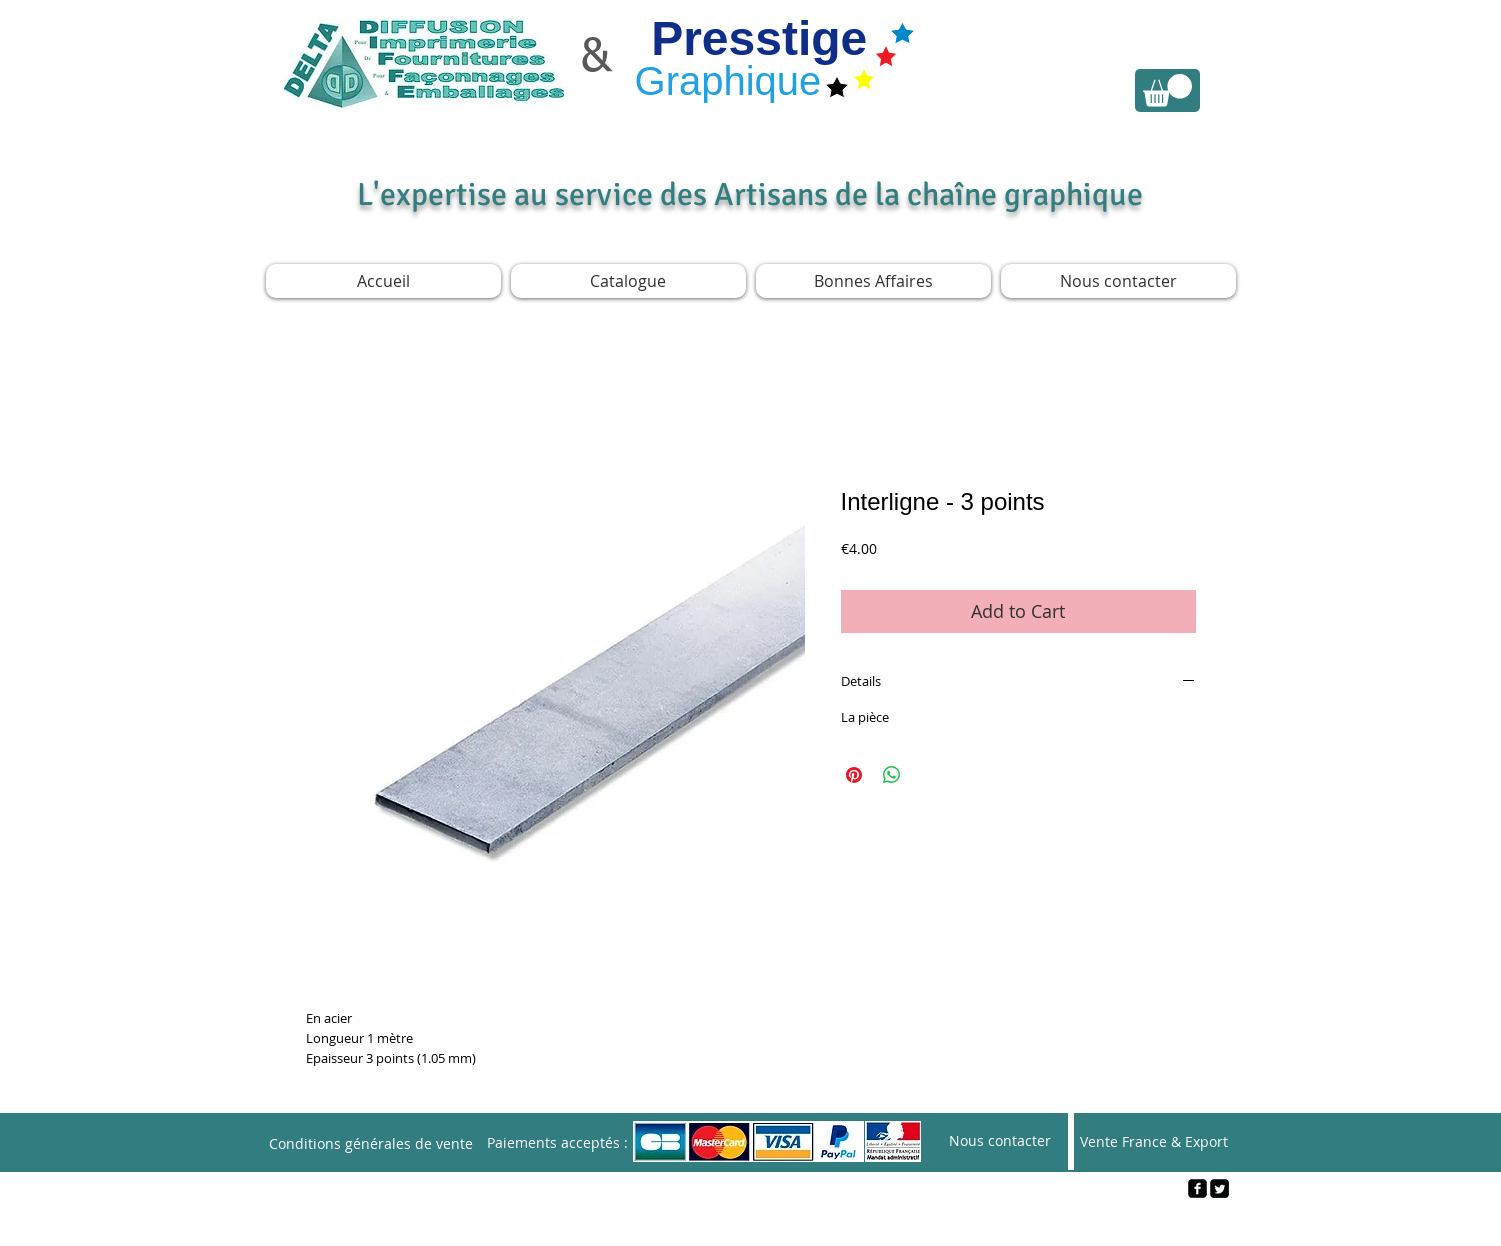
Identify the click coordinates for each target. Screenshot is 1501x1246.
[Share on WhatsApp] (892, 775)
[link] (1167, 90)
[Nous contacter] (1000, 1141)
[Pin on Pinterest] (854, 775)
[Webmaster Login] (751, 1222)
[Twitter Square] (1219, 1188)
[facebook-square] (1197, 1188)
